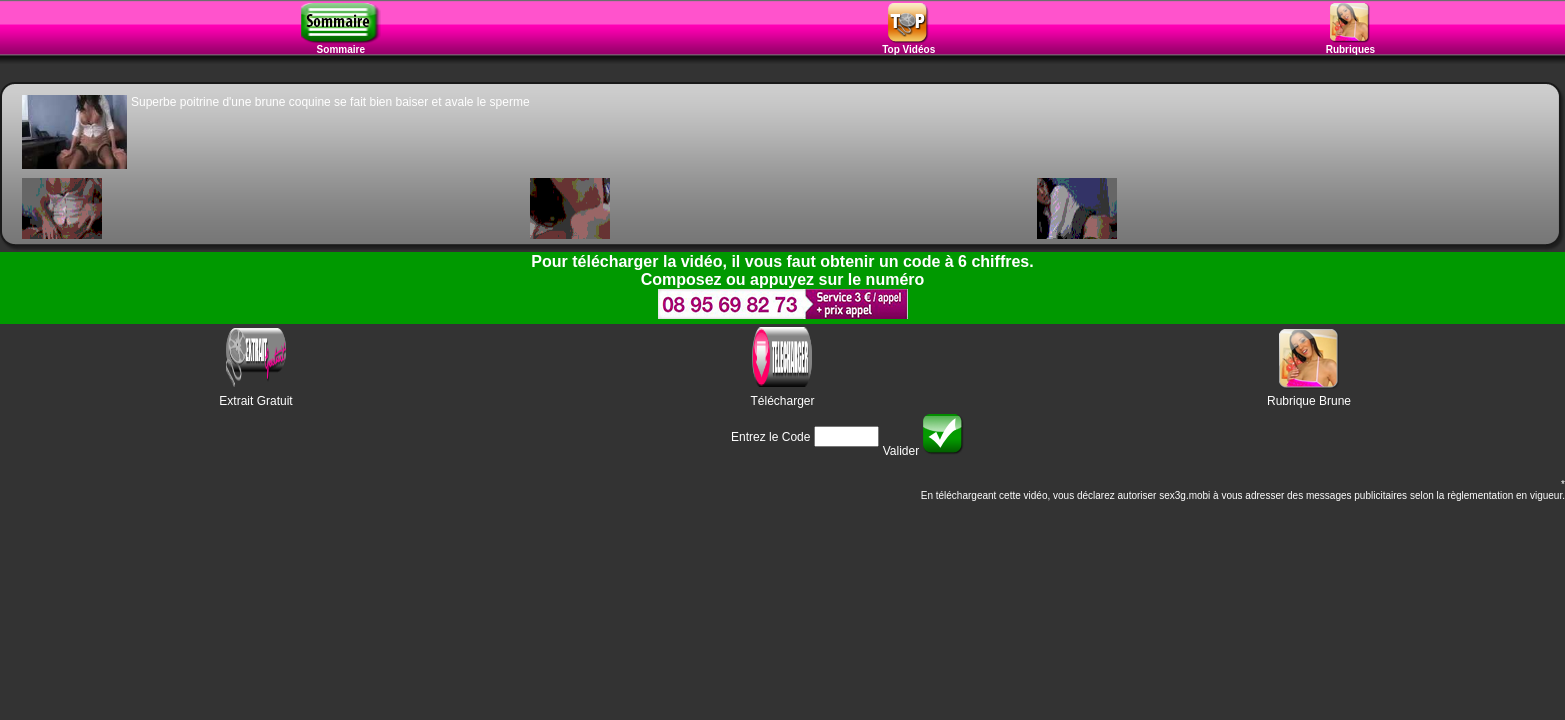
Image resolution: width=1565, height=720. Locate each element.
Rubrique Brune (1309, 401)
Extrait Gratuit (255, 401)
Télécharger (782, 401)
